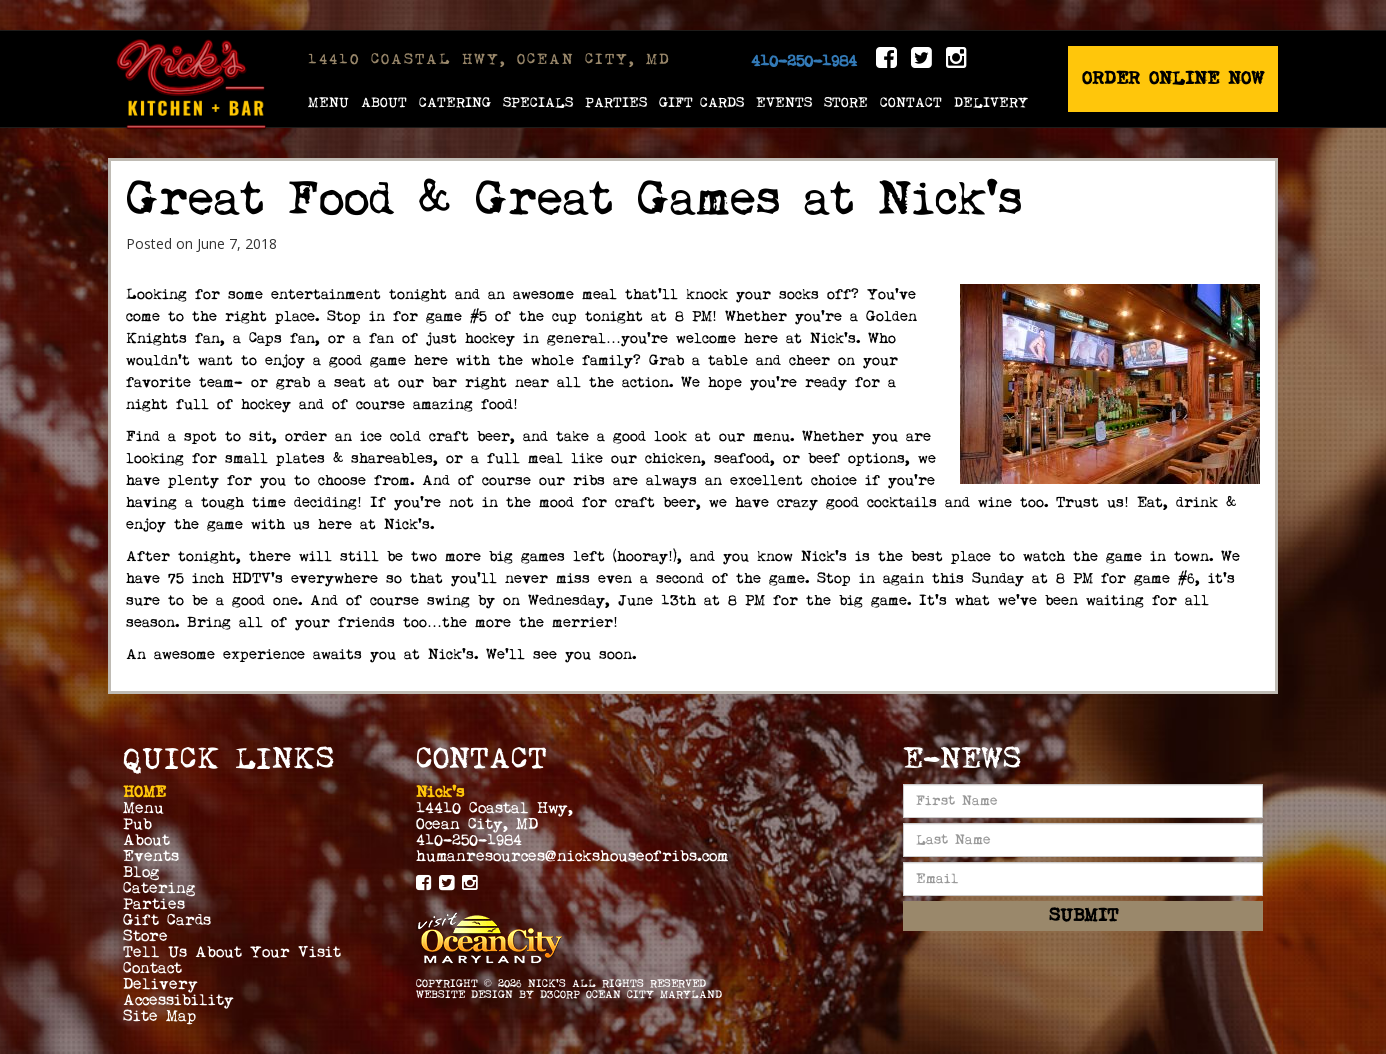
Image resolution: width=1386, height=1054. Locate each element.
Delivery (991, 101)
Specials (538, 101)
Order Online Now (1173, 78)
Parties (616, 101)
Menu (328, 101)
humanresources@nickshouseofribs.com (572, 856)
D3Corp (560, 994)
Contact (911, 101)
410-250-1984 (804, 61)
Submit (1083, 915)
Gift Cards (701, 101)
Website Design (464, 994)
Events (784, 101)
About (384, 101)
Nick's (547, 983)
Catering (455, 101)
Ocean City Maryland (654, 994)
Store (846, 101)
